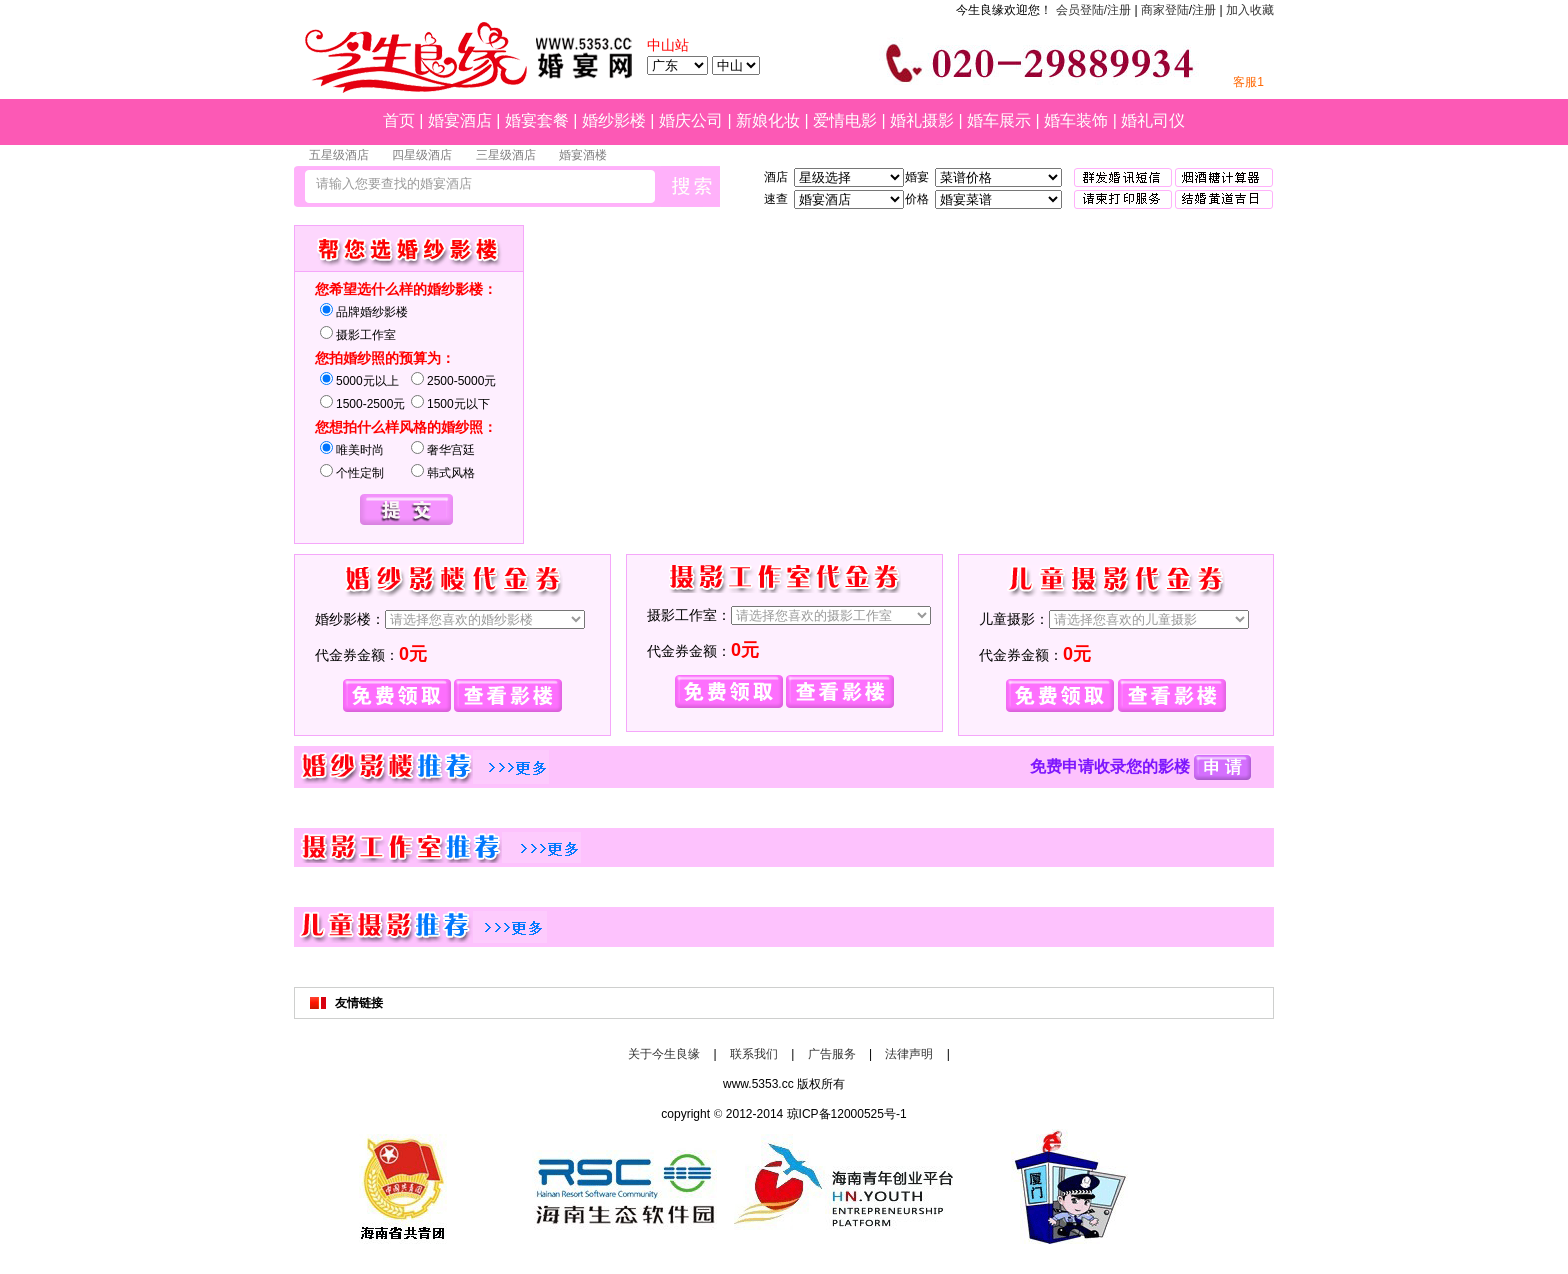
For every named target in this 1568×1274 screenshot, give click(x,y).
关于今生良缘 (664, 1054)
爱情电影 (845, 120)
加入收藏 (1250, 10)
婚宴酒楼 (583, 155)
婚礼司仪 (1153, 120)
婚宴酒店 (460, 120)
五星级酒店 (339, 155)
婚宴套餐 (537, 120)
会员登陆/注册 (1093, 10)
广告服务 (832, 1054)
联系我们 (754, 1054)
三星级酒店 (506, 155)
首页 (399, 120)
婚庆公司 (691, 120)
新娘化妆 (768, 120)
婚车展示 (999, 120)
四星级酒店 (422, 155)
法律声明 (909, 1054)
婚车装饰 (1076, 120)
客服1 (1248, 82)
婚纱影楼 (614, 120)
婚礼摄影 (922, 120)
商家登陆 (1165, 10)
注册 (1204, 10)
